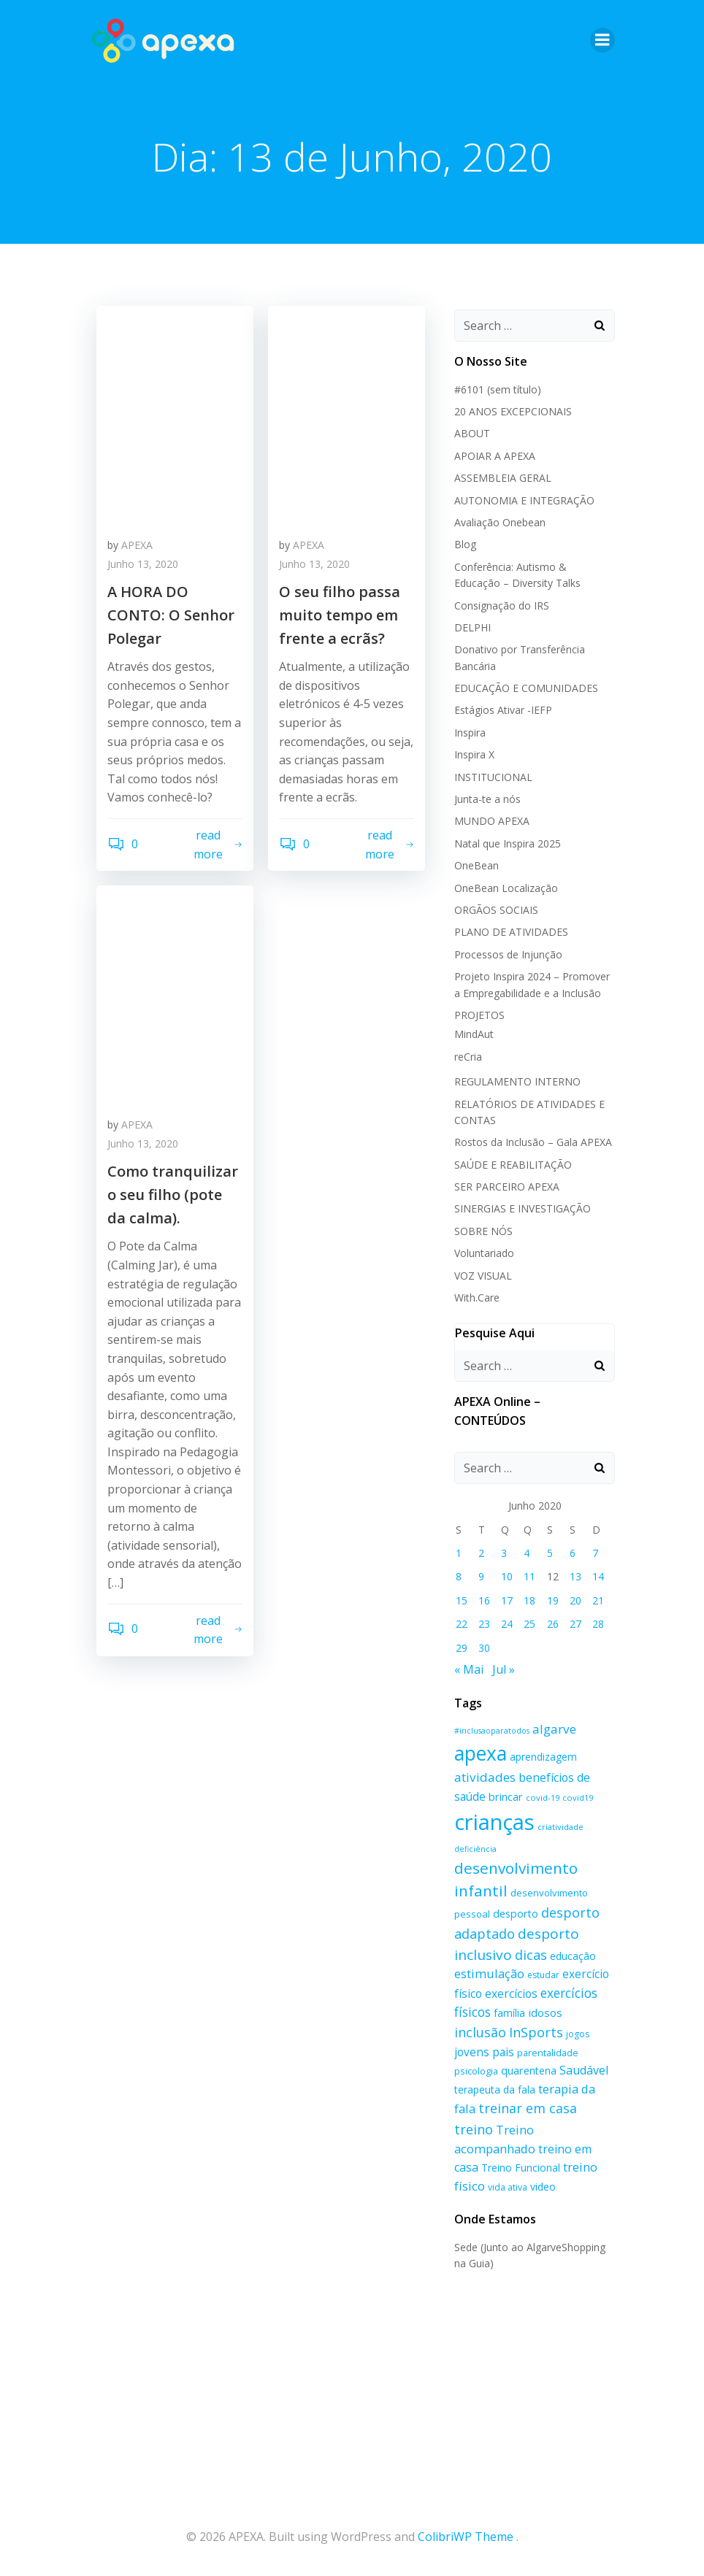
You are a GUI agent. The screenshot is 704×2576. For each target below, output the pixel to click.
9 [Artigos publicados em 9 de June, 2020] (481, 1576)
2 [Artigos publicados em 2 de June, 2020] (481, 1553)
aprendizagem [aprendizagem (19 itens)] (543, 1757)
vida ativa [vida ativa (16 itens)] (507, 2187)
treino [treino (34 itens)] (473, 2129)
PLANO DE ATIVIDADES (511, 932)
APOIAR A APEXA (494, 456)
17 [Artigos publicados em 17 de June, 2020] (507, 1600)
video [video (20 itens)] (543, 2187)
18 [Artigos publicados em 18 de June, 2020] (529, 1600)
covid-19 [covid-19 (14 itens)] (542, 1797)
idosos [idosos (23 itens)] (545, 2012)
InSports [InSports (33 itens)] (536, 2032)
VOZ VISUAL (483, 1276)
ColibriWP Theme (465, 2537)
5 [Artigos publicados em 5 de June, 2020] (550, 1553)
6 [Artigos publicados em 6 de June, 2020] (572, 1553)
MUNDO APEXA (491, 821)
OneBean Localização (506, 888)
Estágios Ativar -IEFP (503, 710)
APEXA (137, 545)
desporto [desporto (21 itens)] (515, 1914)
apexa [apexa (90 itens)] (480, 1753)
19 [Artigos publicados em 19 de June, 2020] (553, 1600)
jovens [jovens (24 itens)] (471, 2052)
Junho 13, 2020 (142, 564)
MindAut (474, 1034)
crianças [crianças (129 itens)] (494, 1822)
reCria (468, 1057)
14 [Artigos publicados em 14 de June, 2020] (598, 1576)
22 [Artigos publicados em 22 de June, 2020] (461, 1624)
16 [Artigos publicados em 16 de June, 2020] (484, 1600)
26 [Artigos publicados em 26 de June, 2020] (553, 1624)
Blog (465, 544)
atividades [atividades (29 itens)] (485, 1777)
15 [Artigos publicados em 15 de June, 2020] (461, 1600)
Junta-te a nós (487, 799)
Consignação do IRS (501, 605)
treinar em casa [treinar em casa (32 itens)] (527, 2108)
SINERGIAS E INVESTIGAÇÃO (522, 1208)
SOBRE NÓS (483, 1231)
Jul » (503, 1669)
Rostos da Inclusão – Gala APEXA (533, 1142)
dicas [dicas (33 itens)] (531, 1955)
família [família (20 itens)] (509, 2013)
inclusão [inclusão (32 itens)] (480, 2032)
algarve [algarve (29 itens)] (554, 1728)
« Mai (468, 1669)
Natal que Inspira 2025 (507, 843)
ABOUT (472, 433)
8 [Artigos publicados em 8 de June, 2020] (459, 1576)
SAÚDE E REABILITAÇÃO (513, 1165)
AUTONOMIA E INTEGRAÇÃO (524, 500)
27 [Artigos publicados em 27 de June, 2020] (575, 1624)
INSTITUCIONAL (493, 777)
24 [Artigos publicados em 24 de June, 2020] (507, 1624)
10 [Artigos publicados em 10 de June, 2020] (507, 1576)
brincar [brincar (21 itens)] (506, 1797)
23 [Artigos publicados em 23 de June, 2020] (484, 1624)
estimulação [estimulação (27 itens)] (489, 1973)
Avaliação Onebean (500, 522)
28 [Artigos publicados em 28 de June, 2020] (598, 1624)
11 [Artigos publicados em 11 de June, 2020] (529, 1576)
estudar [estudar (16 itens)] (543, 1975)
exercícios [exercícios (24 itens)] (511, 1993)
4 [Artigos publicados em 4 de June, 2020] (526, 1553)
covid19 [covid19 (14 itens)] (577, 1797)
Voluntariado (484, 1253)
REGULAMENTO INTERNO (517, 1081)
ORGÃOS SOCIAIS (496, 910)
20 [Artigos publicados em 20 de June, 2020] (575, 1600)
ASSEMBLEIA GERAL (502, 478)
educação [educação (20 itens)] (573, 1956)
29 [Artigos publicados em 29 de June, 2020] (461, 1648)
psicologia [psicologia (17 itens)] (476, 2070)
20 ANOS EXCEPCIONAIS (513, 411)
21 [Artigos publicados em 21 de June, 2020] (598, 1600)
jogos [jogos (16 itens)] (577, 2034)
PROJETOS (479, 1015)
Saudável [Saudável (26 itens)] (583, 2070)
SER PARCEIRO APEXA (506, 1186)
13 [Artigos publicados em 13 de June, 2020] (575, 1576)
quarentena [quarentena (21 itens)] (528, 2070)
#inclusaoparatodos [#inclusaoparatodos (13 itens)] (491, 1731)
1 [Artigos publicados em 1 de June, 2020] (459, 1553)
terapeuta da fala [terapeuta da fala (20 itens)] (494, 2089)
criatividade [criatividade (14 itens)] (560, 1826)
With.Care (477, 1297)
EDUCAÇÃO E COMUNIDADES (526, 688)
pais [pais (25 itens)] (503, 2052)
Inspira (470, 732)
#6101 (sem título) (497, 389)
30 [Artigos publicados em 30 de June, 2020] (484, 1648)
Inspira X (474, 754)
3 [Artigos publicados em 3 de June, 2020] (504, 1553)
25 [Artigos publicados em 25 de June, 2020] (529, 1624)
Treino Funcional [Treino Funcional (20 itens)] (520, 2168)
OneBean (476, 865)
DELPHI (472, 627)
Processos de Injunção (508, 954)
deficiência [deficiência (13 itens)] (475, 1849)
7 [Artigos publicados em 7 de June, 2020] (595, 1553)
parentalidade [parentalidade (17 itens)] (547, 2052)
